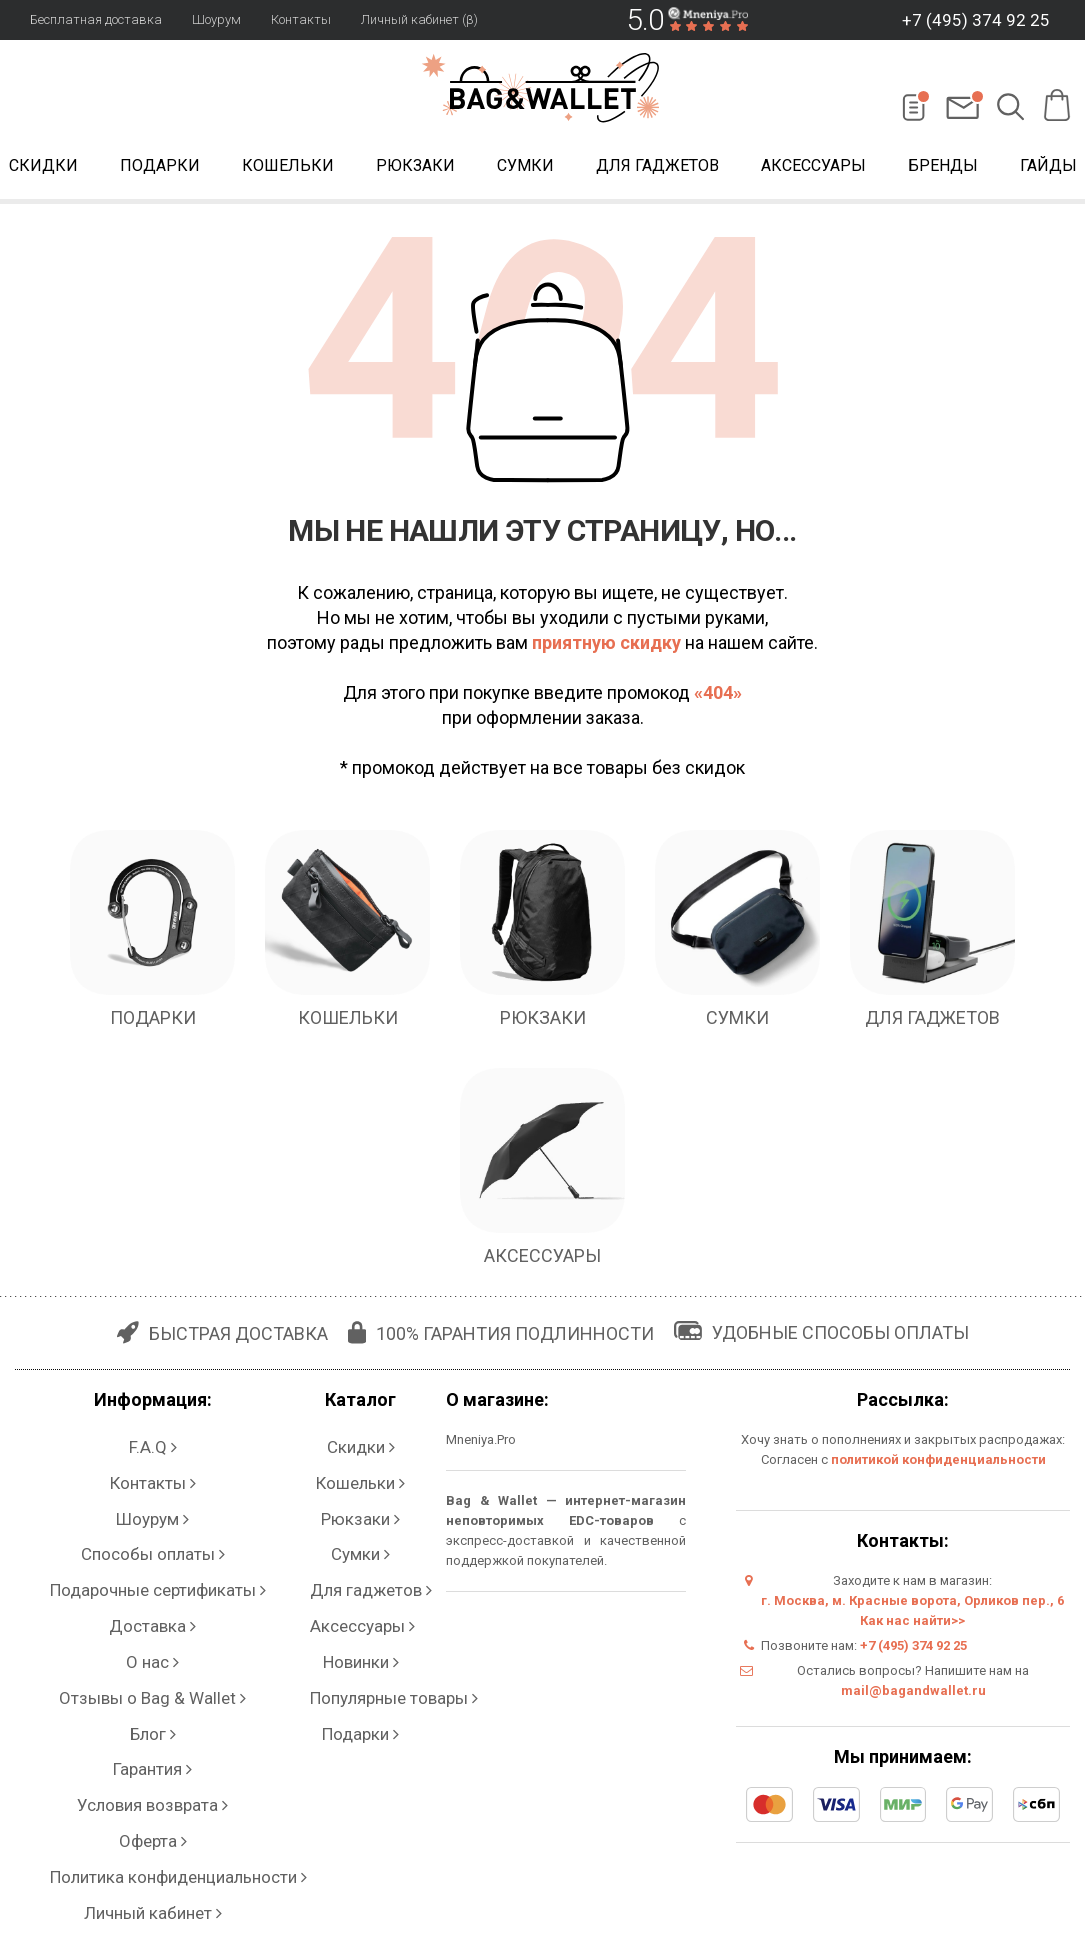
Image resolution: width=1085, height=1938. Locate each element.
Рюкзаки (415, 168)
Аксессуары (813, 168)
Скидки (345, 1443)
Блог (145, 1603)
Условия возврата (146, 1643)
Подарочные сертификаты (145, 1523)
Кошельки (288, 168)
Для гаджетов (657, 168)
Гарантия (146, 1623)
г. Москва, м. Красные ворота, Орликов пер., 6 (902, 1605)
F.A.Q (146, 1443)
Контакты (301, 19)
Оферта (145, 1663)
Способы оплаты (145, 1503)
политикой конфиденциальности (932, 1464)
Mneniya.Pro (463, 1444)
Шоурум (216, 19)
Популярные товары (345, 1583)
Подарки (160, 168)
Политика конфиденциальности (146, 1683)
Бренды (943, 168)
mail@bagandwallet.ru (908, 1695)
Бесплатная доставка (96, 19)
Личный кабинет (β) (419, 19)
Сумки (525, 168)
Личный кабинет (145, 1703)
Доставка (145, 1543)
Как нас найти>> (902, 1625)
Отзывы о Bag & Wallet (145, 1583)
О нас (145, 1563)
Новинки (344, 1563)
